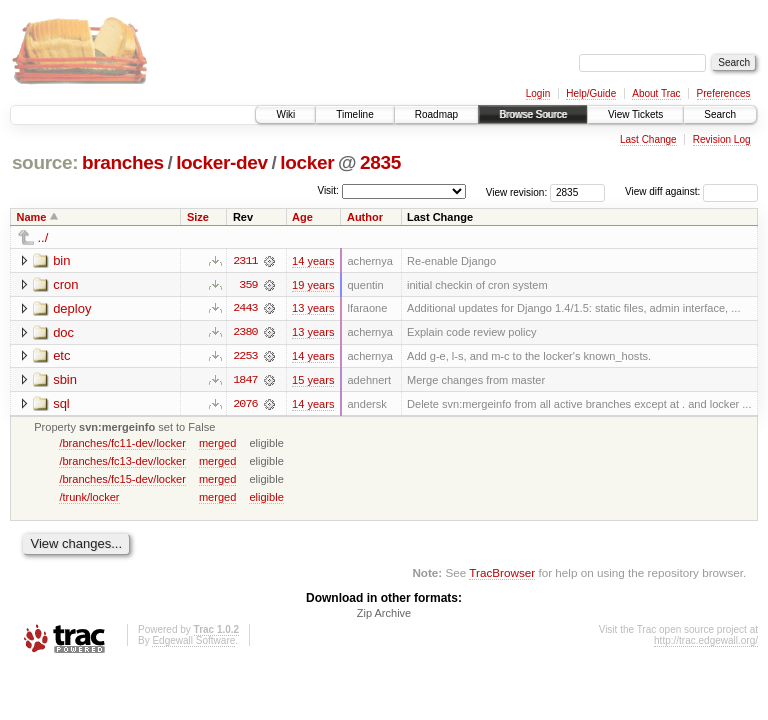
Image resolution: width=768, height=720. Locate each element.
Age (302, 217)
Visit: (328, 190)
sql (61, 404)
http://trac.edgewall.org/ (706, 642)
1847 (245, 381)
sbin (65, 380)
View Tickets (635, 114)
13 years (313, 309)
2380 (245, 333)
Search (720, 114)
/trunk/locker (89, 498)
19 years (313, 285)
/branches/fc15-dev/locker (122, 480)
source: (45, 162)
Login (538, 93)
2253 (245, 357)
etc (61, 356)
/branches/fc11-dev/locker (122, 444)
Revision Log (722, 139)
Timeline (354, 114)
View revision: (517, 191)
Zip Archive (384, 615)
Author (365, 217)
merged (217, 444)
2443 (245, 309)
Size (198, 217)
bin (61, 260)
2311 (245, 261)
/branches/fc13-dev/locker (122, 462)
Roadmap (436, 114)
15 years (313, 381)
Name (32, 217)
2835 (380, 162)
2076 (245, 405)
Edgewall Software (193, 642)
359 (248, 285)
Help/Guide (591, 93)
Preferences (724, 93)
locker (307, 162)
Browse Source (533, 114)
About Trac (656, 93)
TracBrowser (502, 574)
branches (123, 162)
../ (43, 237)
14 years (313, 261)
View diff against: (691, 191)
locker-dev (222, 162)
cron (65, 284)
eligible (266, 498)
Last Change (648, 139)
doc (63, 332)
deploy (72, 308)
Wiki (285, 114)
